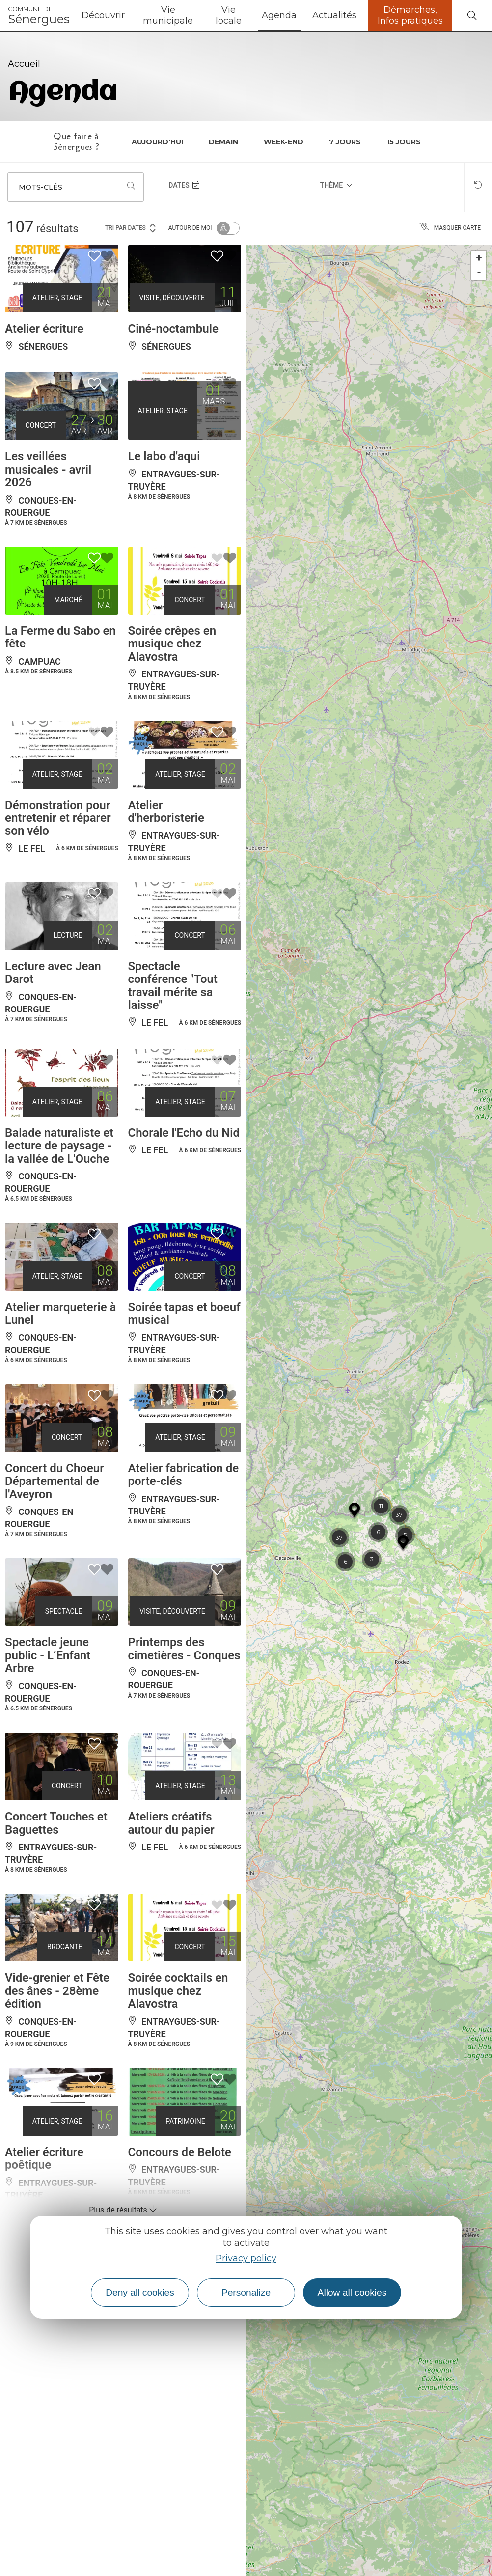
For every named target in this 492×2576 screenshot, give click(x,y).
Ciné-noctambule (173, 329)
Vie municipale (168, 15)
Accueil (24, 63)
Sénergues (39, 16)
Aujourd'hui (157, 142)
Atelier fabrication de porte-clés (183, 1474)
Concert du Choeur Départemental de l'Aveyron (54, 1481)
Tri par (131, 227)
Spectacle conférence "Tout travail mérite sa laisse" (173, 985)
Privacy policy (246, 2258)
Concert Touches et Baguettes (56, 1823)
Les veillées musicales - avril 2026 (48, 469)
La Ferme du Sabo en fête (60, 637)
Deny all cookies (140, 2292)
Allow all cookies (352, 2292)
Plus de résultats (123, 2209)
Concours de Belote (179, 2152)
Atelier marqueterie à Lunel (60, 1313)
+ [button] (479, 258)
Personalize (246, 2292)
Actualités (334, 15)
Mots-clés (40, 187)
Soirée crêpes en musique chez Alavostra (172, 644)
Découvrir (103, 15)
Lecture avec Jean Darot (53, 972)
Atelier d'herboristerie (166, 811)
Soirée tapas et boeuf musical (184, 1313)
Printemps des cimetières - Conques (184, 1648)
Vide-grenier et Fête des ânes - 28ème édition (57, 1991)
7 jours (345, 142)
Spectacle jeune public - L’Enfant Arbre (47, 1655)
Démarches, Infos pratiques (410, 15)
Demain (223, 142)
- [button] (479, 272)
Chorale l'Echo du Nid (184, 1133)
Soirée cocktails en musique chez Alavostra (178, 1991)
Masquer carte (450, 228)
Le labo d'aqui (164, 456)
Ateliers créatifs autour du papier (171, 1823)
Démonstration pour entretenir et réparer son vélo (58, 818)
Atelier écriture (44, 329)
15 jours (403, 142)
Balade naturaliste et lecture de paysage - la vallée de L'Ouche (59, 1146)
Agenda (279, 15)
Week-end (283, 142)
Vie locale (229, 15)
